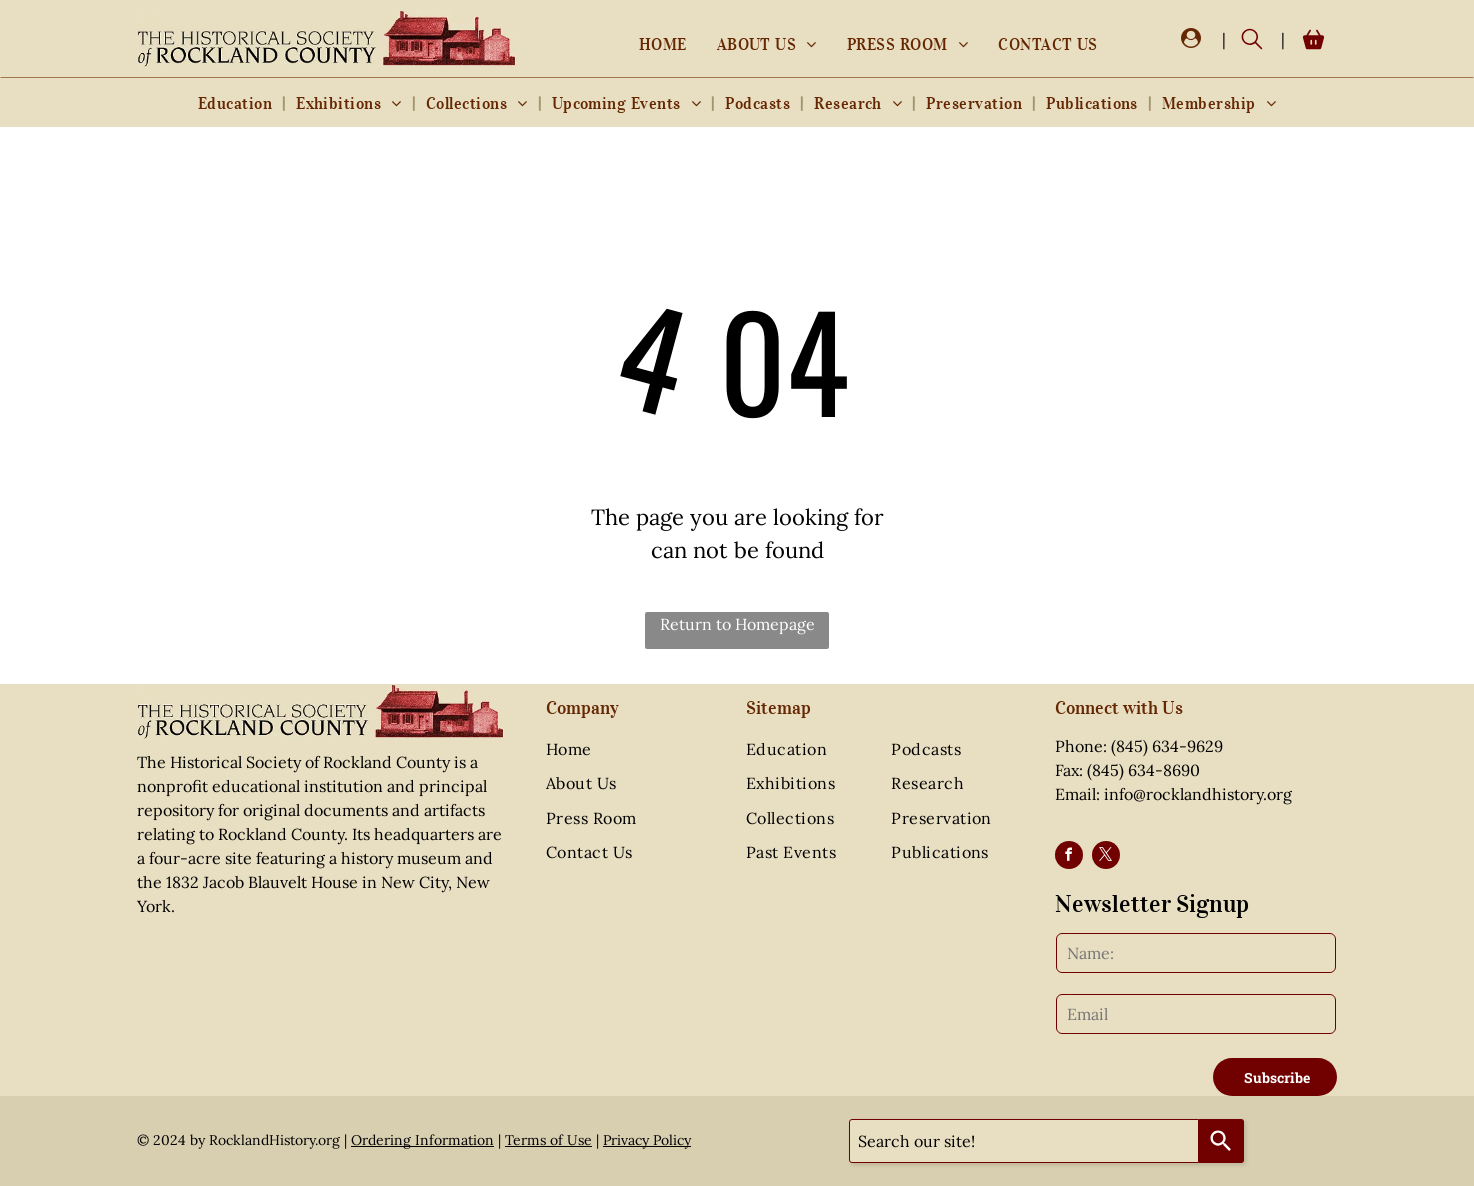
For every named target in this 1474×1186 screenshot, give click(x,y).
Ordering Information (422, 1140)
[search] (1252, 41)
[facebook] (1069, 857)
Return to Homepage (737, 624)
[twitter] (1106, 857)
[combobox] (1024, 1141)
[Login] (1191, 39)
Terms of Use (548, 1140)
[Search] (1221, 1141)
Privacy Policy (647, 1140)
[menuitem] (663, 44)
